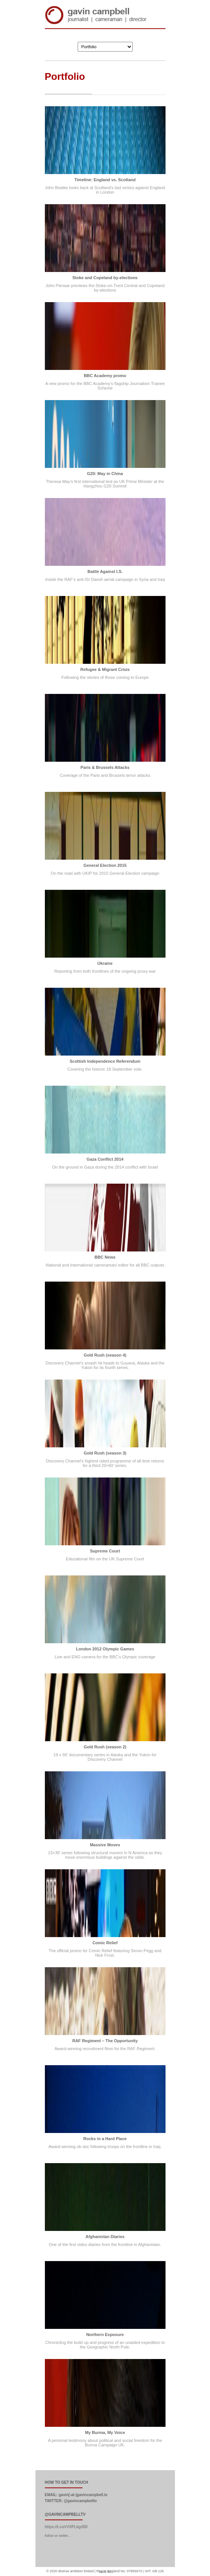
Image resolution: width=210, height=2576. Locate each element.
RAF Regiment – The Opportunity (105, 2040)
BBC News (105, 1257)
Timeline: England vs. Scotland (104, 179)
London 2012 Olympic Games (105, 1649)
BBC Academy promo (105, 375)
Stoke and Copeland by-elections (105, 277)
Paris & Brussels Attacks (105, 767)
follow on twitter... (58, 2536)
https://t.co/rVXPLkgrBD (66, 2527)
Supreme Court (105, 1551)
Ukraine (104, 963)
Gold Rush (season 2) (105, 1747)
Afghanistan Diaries (105, 2236)
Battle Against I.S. (105, 571)
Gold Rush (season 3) (105, 1453)
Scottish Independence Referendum (105, 1061)
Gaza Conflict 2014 (105, 1159)
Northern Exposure (105, 2334)
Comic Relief (105, 1942)
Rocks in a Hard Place (105, 2138)
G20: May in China (105, 473)
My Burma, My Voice (105, 2432)
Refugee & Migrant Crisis (105, 669)
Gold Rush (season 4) (105, 1355)
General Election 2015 (104, 865)
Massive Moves (105, 1845)
